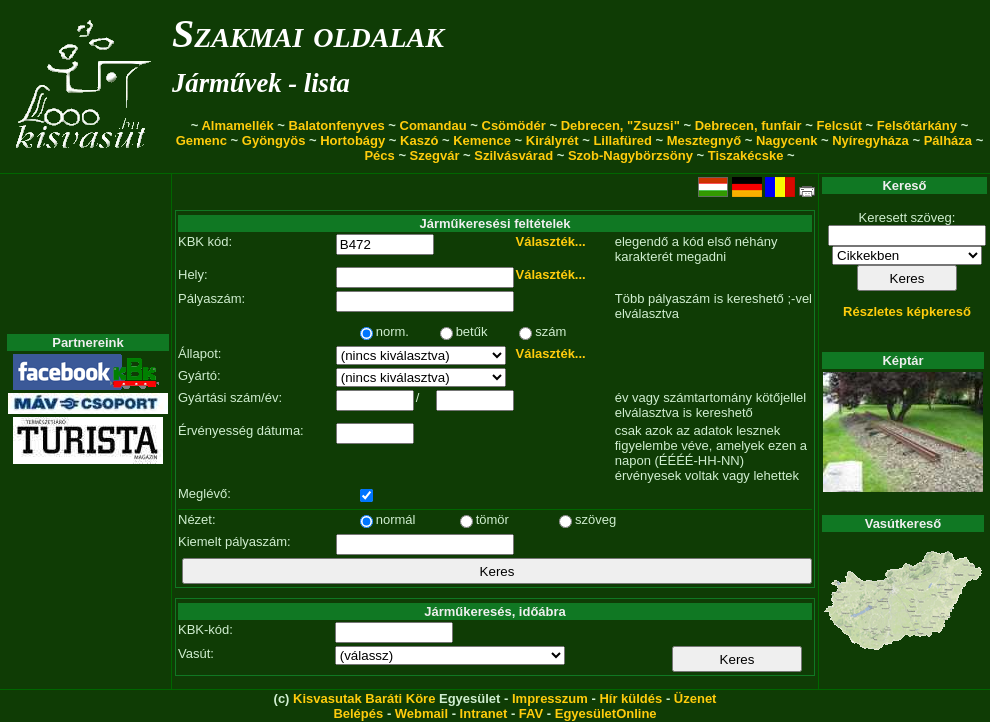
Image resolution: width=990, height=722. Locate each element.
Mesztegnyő (704, 140)
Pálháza (948, 140)
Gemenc (201, 140)
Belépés (358, 713)
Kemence (482, 140)
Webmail (421, 713)
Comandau (433, 125)
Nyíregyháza (870, 140)
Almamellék (237, 125)
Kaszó (419, 140)
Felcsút (839, 125)
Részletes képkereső (907, 311)
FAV (531, 713)
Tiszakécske (746, 155)
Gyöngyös (274, 140)
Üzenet (695, 698)
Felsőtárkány (917, 125)
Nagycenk (786, 140)
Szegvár (435, 155)
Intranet (484, 713)
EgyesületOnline (606, 713)
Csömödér (514, 125)
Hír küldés (630, 698)
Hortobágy (352, 140)
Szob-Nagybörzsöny (630, 155)
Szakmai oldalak (308, 33)
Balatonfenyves (337, 125)
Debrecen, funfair (748, 125)
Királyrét (552, 140)
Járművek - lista (261, 83)
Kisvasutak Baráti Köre (364, 698)
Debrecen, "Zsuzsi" (620, 125)
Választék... (551, 241)
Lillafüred (622, 140)
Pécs (379, 155)
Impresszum (550, 698)
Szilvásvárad (513, 155)
